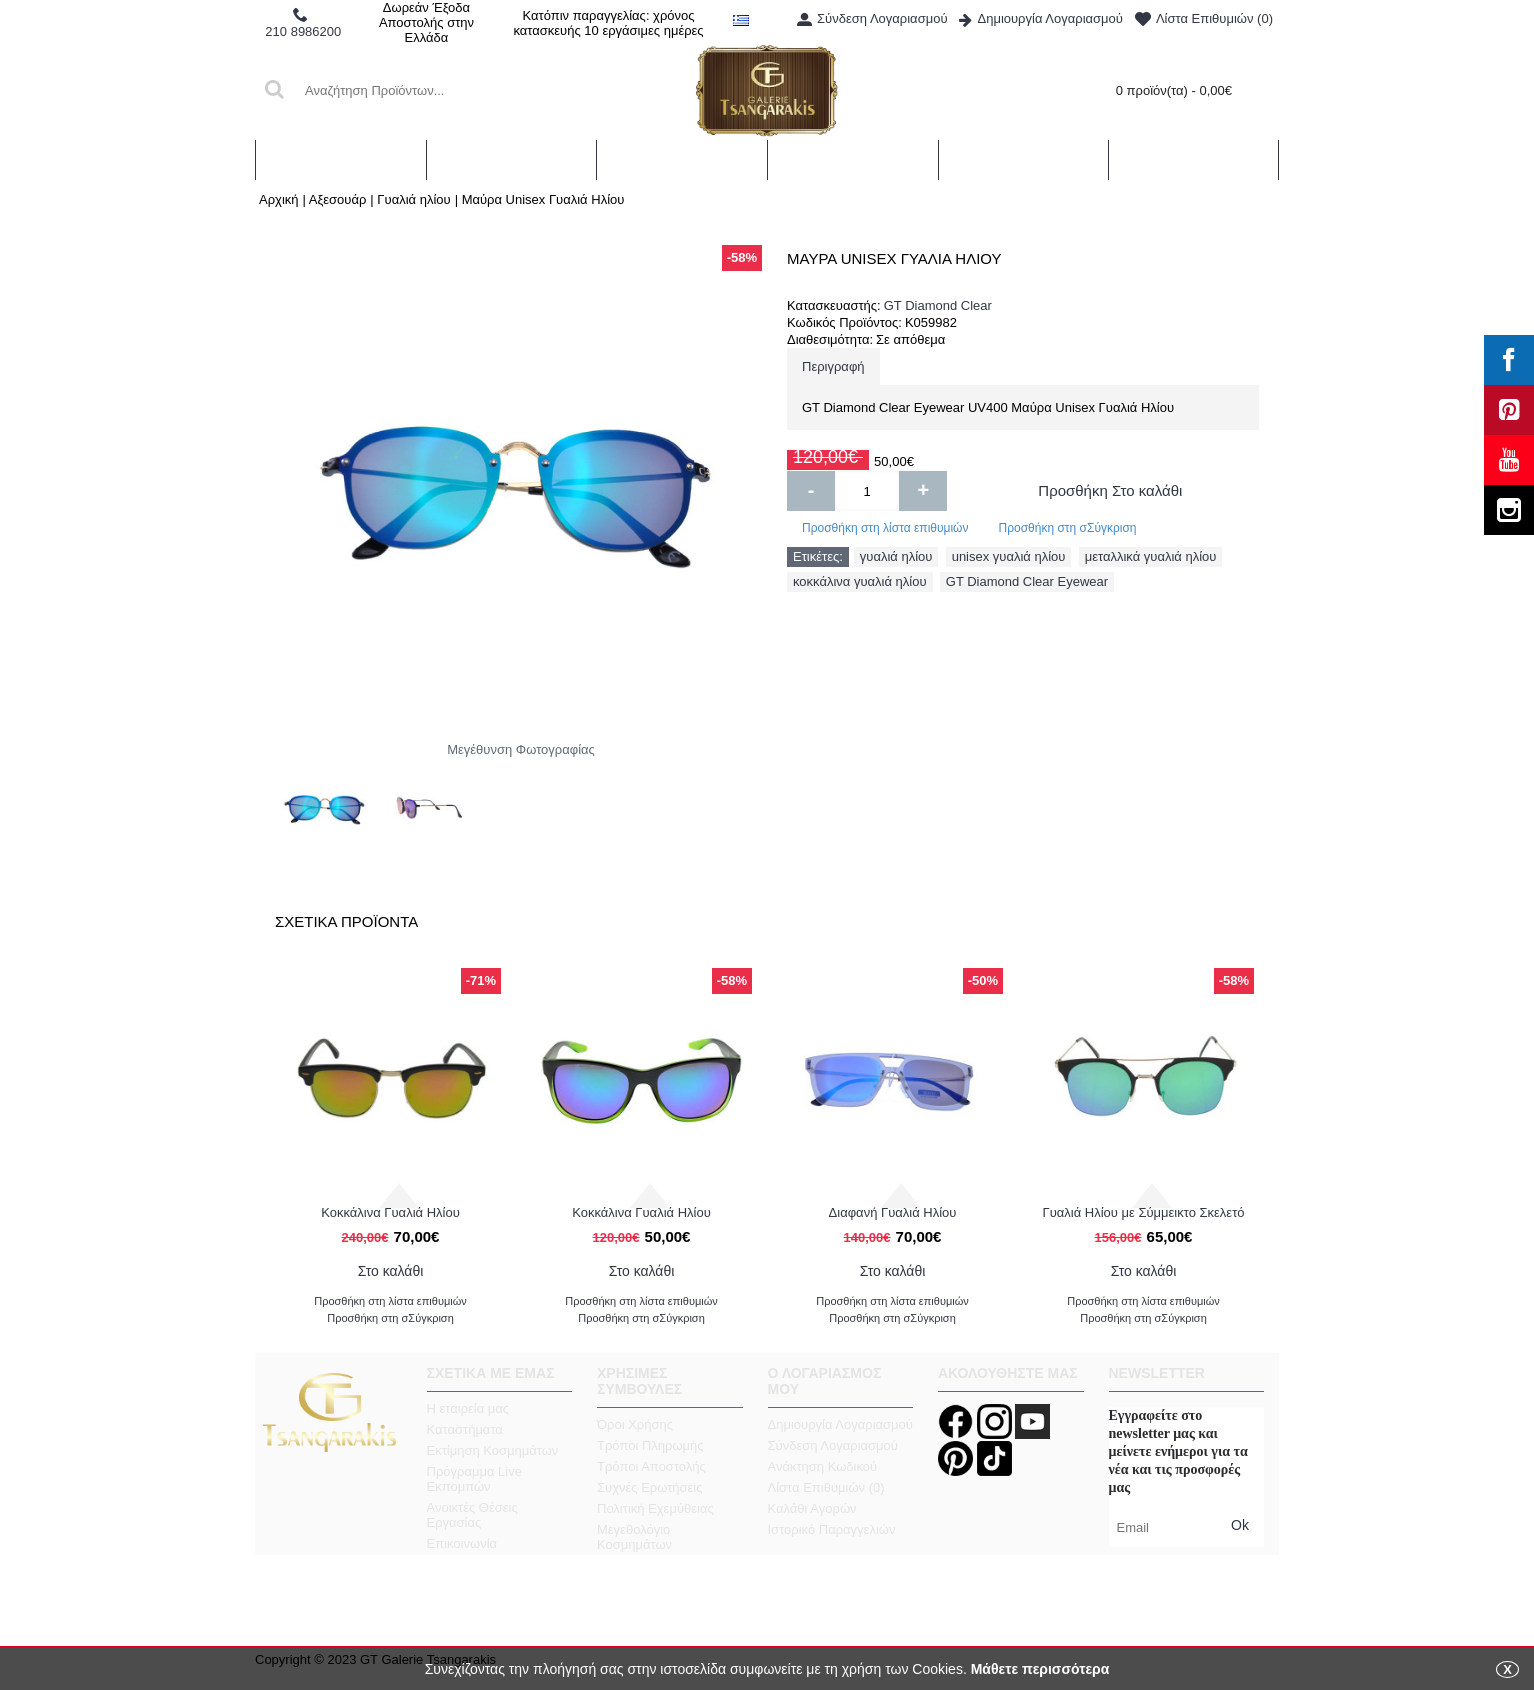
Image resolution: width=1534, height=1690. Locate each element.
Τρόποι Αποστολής (651, 1466)
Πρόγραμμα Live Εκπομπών (474, 1479)
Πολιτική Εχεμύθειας (655, 1508)
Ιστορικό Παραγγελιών (832, 1529)
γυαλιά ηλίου (896, 556)
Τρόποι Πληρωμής (650, 1445)
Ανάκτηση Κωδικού (823, 1466)
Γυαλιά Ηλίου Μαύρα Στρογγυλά (1143, 1212)
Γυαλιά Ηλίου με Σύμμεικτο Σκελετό (641, 1212)
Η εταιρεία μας (468, 1408)
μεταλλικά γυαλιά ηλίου (1151, 556)
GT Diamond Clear (938, 305)
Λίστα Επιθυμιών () (826, 1487)
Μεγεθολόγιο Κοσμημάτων (634, 1537)
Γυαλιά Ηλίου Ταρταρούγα (892, 1212)
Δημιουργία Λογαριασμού (840, 1424)
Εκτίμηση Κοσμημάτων (493, 1450)
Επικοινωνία (462, 1543)
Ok (1240, 1525)
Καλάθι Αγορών (812, 1508)
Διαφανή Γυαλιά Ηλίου (391, 1212)
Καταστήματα (465, 1429)
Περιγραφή (833, 366)
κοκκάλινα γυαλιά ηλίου (860, 581)
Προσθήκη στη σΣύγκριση (1067, 528)
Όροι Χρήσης (635, 1424)
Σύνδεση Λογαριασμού (833, 1445)
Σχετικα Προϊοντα (346, 921)
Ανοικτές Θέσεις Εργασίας (472, 1515)
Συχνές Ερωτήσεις (650, 1487)
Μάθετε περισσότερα (1040, 1669)
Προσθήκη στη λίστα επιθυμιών (885, 528)
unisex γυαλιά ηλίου (1009, 556)
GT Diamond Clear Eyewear (1027, 581)
